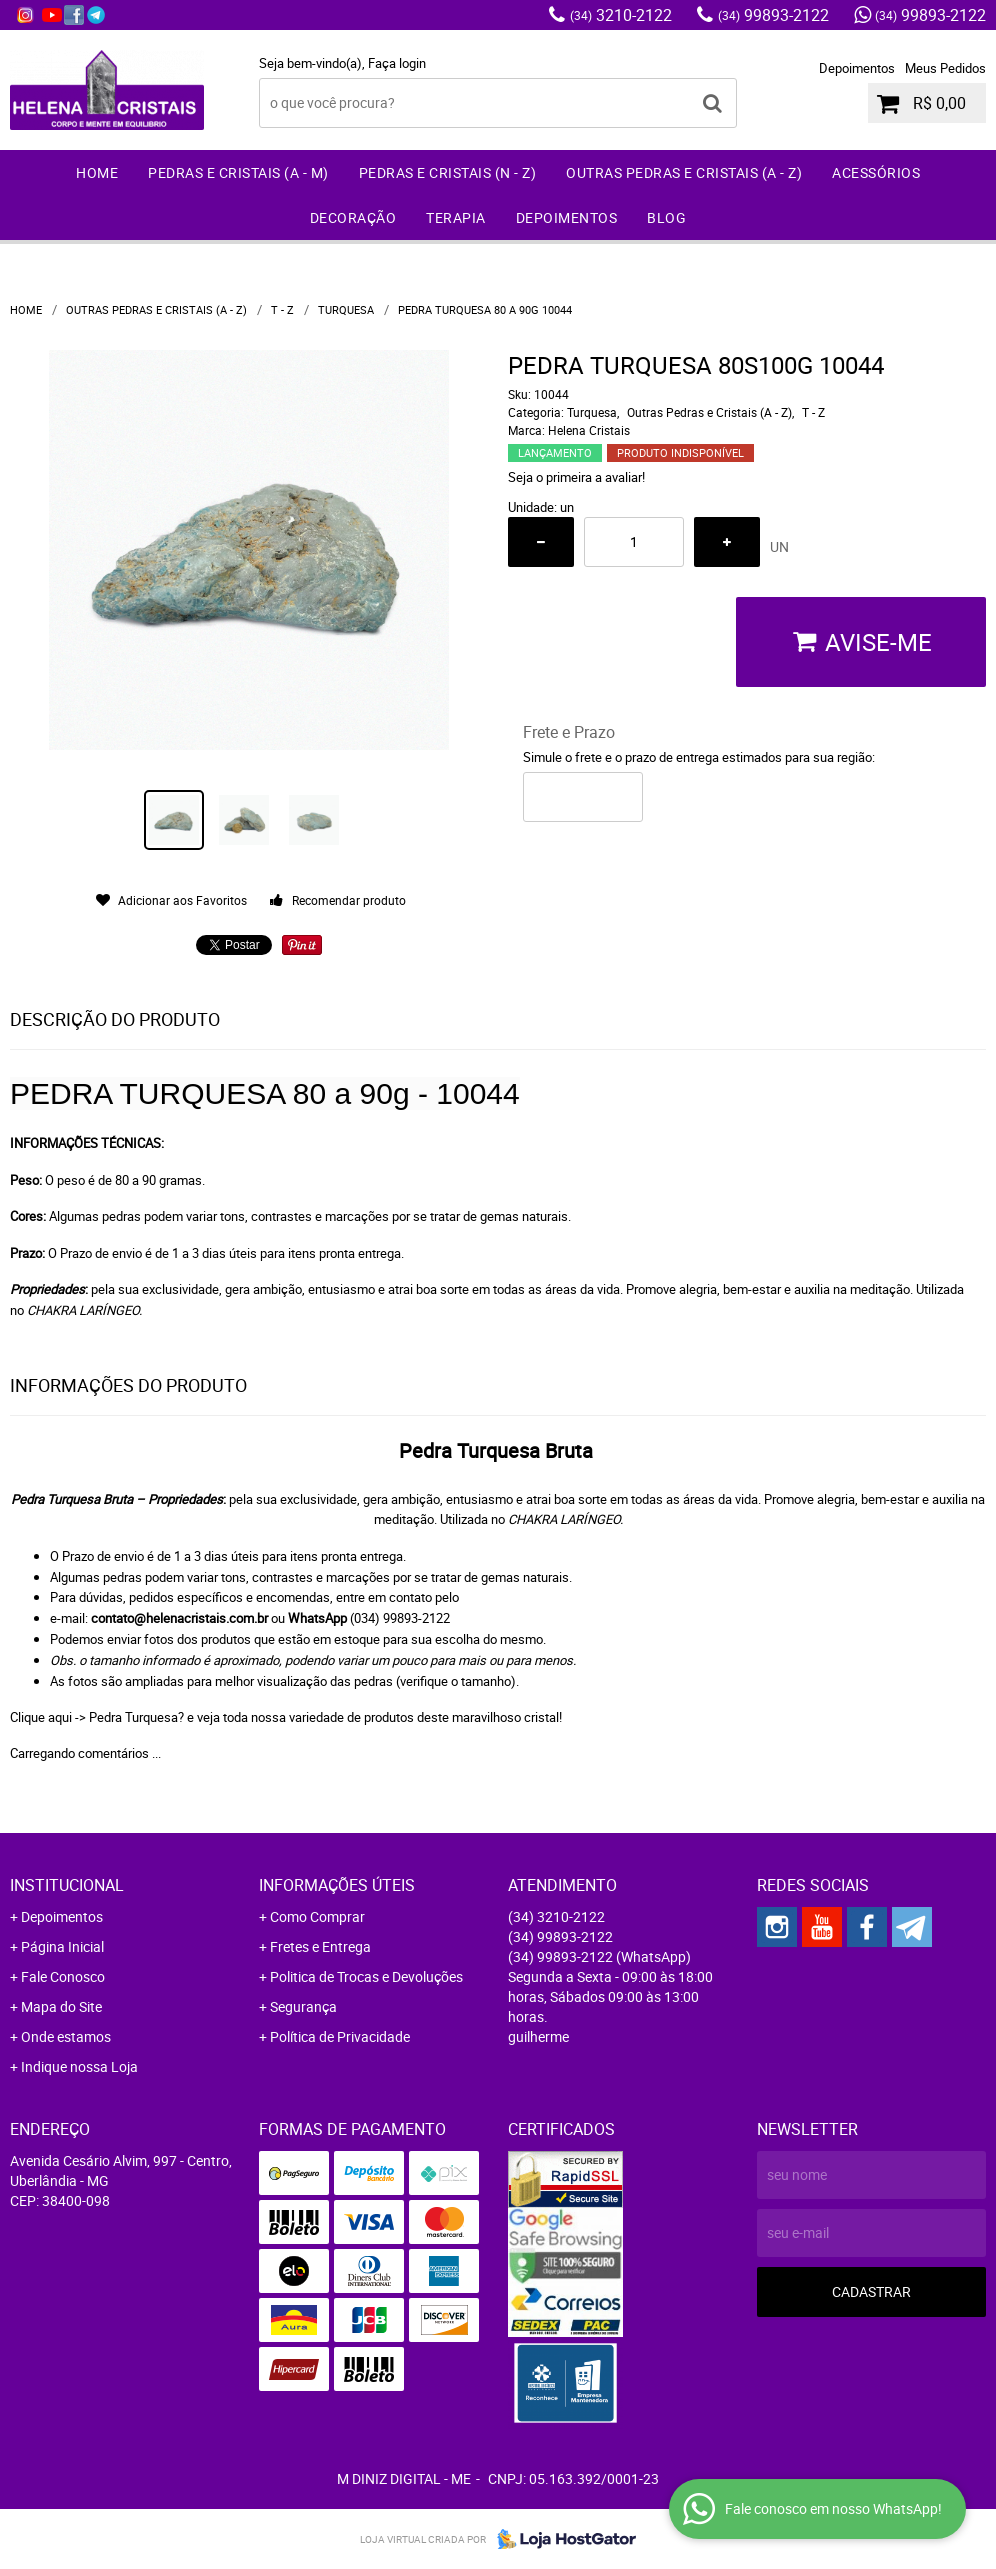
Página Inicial (62, 1946)
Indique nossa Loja (79, 2066)
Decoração (353, 217)
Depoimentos (857, 68)
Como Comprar (317, 1916)
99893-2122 (773, 15)
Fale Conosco (63, 1976)
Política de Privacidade (340, 2036)
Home (97, 172)
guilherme (538, 2036)
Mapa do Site (61, 2006)
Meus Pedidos (945, 68)
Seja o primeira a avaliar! (576, 477)
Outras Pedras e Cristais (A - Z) (684, 172)
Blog (666, 217)
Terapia (456, 217)
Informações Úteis (337, 1885)
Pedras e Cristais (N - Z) (448, 172)
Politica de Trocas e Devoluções (366, 1976)
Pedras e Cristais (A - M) (238, 172)
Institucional (67, 1885)
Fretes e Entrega (320, 1946)
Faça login (397, 63)
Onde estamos (66, 2036)
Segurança (303, 2006)
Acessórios (876, 172)
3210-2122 (621, 15)
